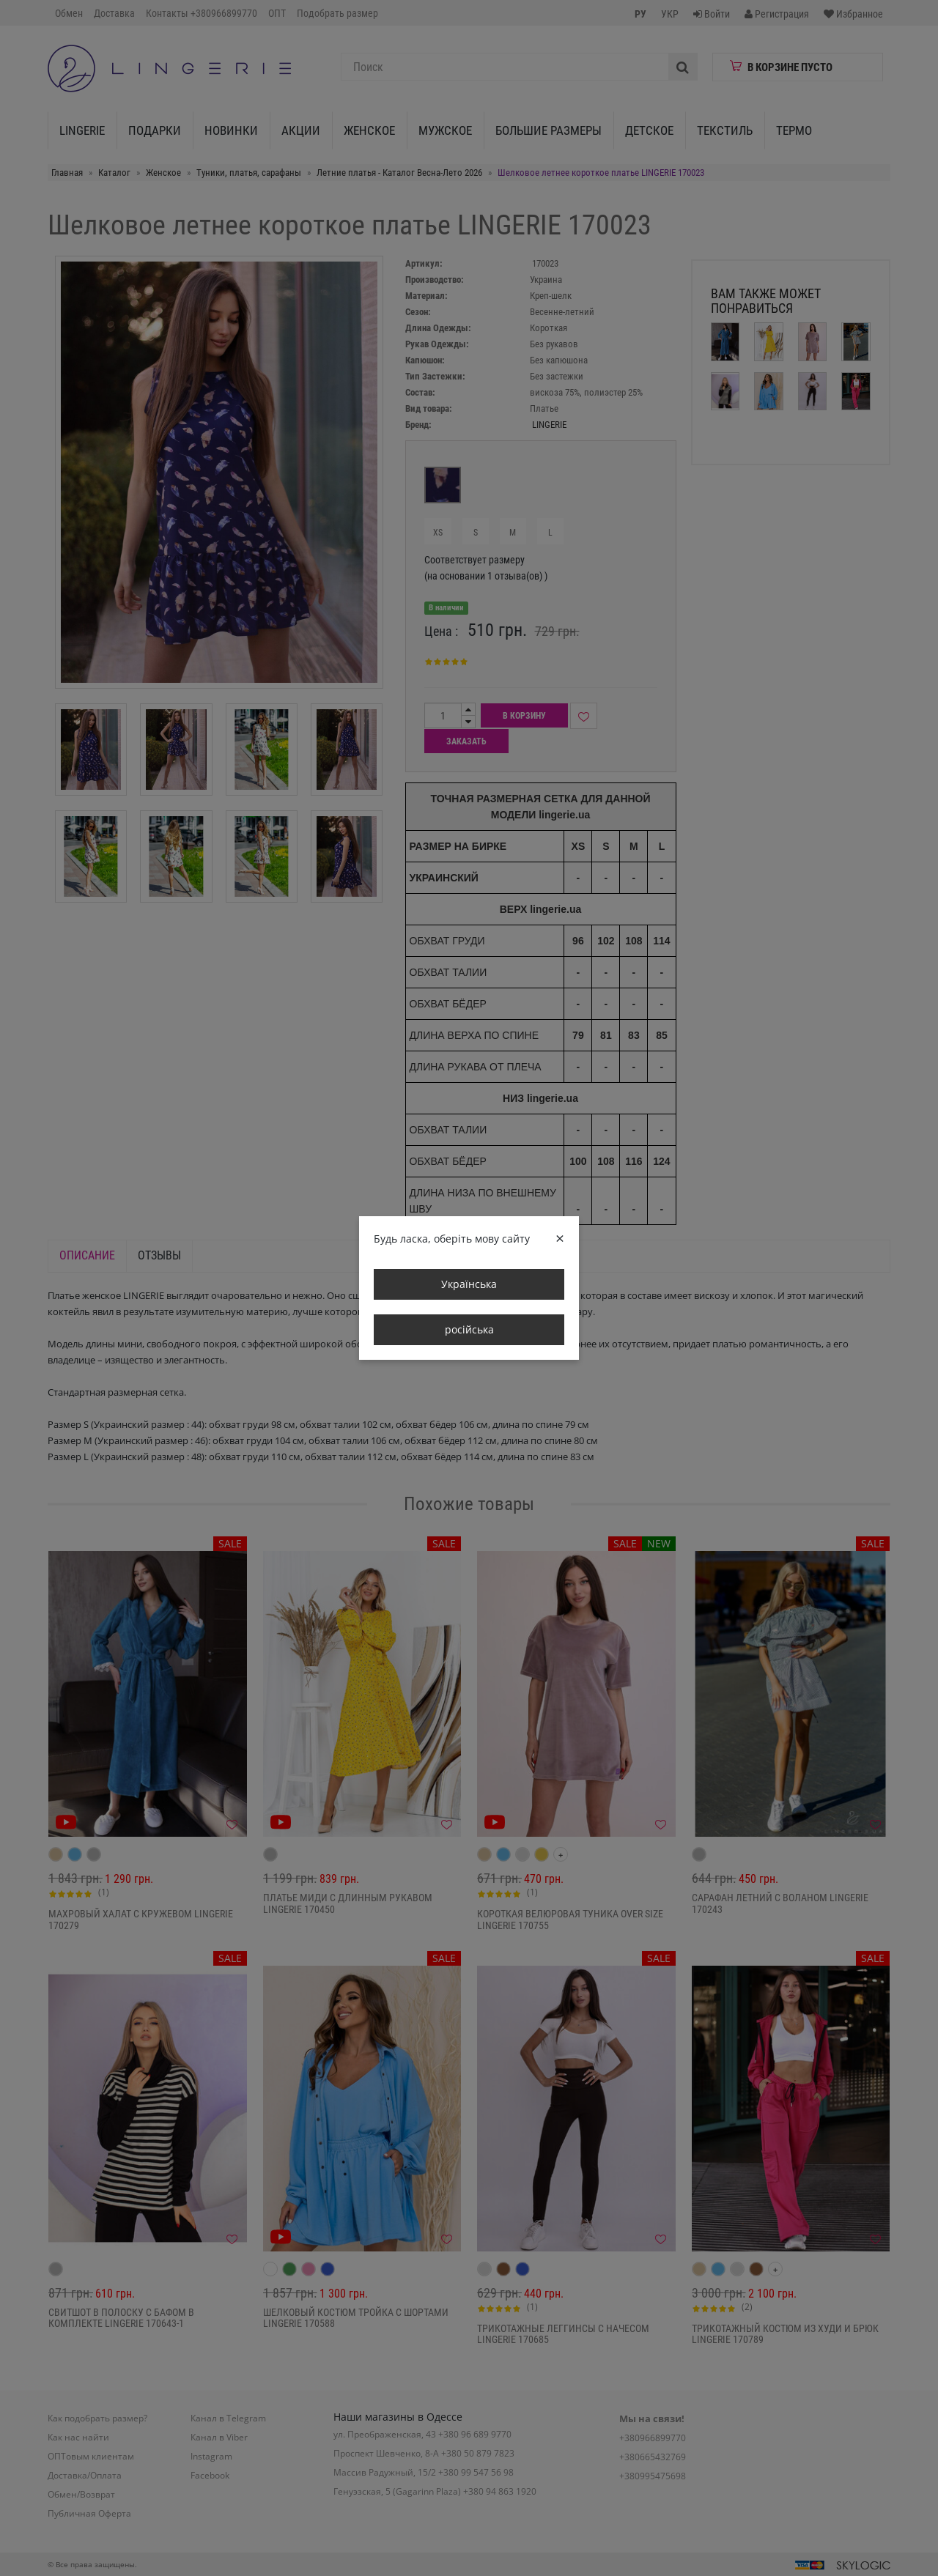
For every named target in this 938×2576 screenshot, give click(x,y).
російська (469, 1329)
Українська (469, 1284)
